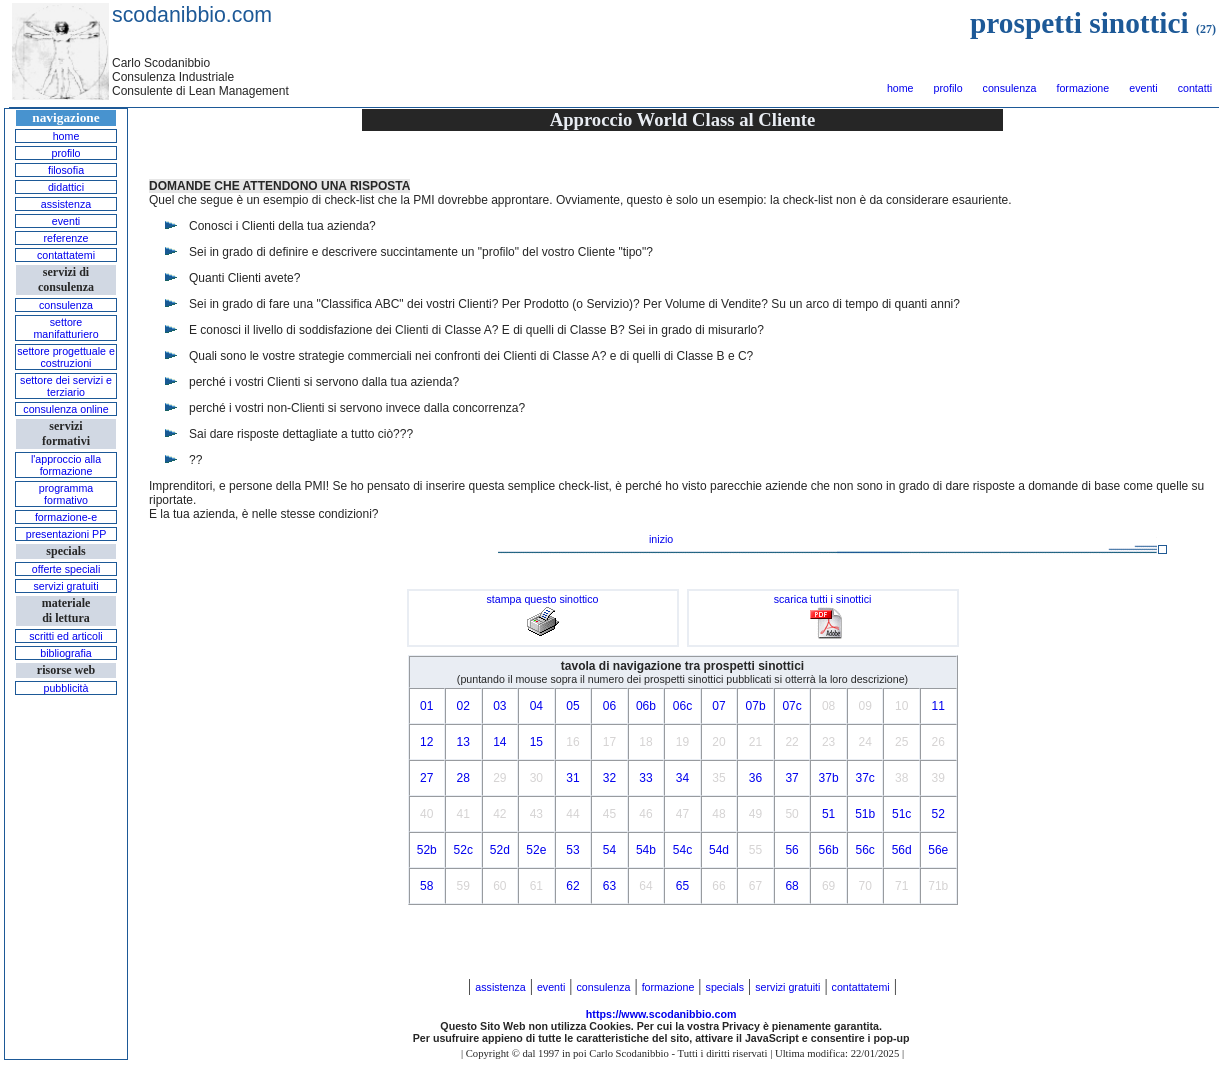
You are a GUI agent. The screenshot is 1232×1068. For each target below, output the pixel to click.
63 (609, 886)
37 (791, 778)
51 (828, 814)
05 (572, 706)
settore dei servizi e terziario (66, 386)
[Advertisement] (66, 854)
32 (609, 778)
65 (682, 886)
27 (426, 778)
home (900, 88)
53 (572, 850)
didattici (66, 187)
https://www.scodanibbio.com (661, 1014)
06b (646, 706)
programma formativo (66, 494)
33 (645, 778)
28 (463, 778)
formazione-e (66, 517)
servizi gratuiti (65, 586)
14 (499, 742)
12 (426, 742)
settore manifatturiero (65, 328)
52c (463, 850)
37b (829, 778)
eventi (1143, 88)
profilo (948, 88)
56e (938, 850)
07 (718, 706)
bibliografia (66, 653)
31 (572, 778)
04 (536, 706)
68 (791, 886)
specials (725, 987)
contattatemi (66, 255)
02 (463, 706)
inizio (661, 539)
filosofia (66, 170)
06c (682, 706)
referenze (65, 238)
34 (682, 778)
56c (864, 850)
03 (499, 706)
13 (463, 742)
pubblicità (65, 688)
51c (901, 814)
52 (938, 814)
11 (938, 706)
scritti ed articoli (65, 636)
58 (426, 886)
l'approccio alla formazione (66, 465)
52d (500, 850)
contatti (1195, 88)
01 (426, 706)
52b (427, 850)
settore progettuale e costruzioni (66, 357)
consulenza (1010, 88)
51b (865, 814)
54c (682, 850)
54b (646, 850)
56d (902, 850)
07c (791, 706)
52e (536, 850)
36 (755, 778)
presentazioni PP (66, 534)
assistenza (66, 204)
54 (609, 850)
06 (609, 706)
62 (572, 886)
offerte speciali (66, 569)
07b (756, 706)
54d (719, 850)
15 (536, 742)
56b (829, 850)
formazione (1082, 88)
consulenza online (65, 409)
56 (791, 850)
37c (864, 778)
